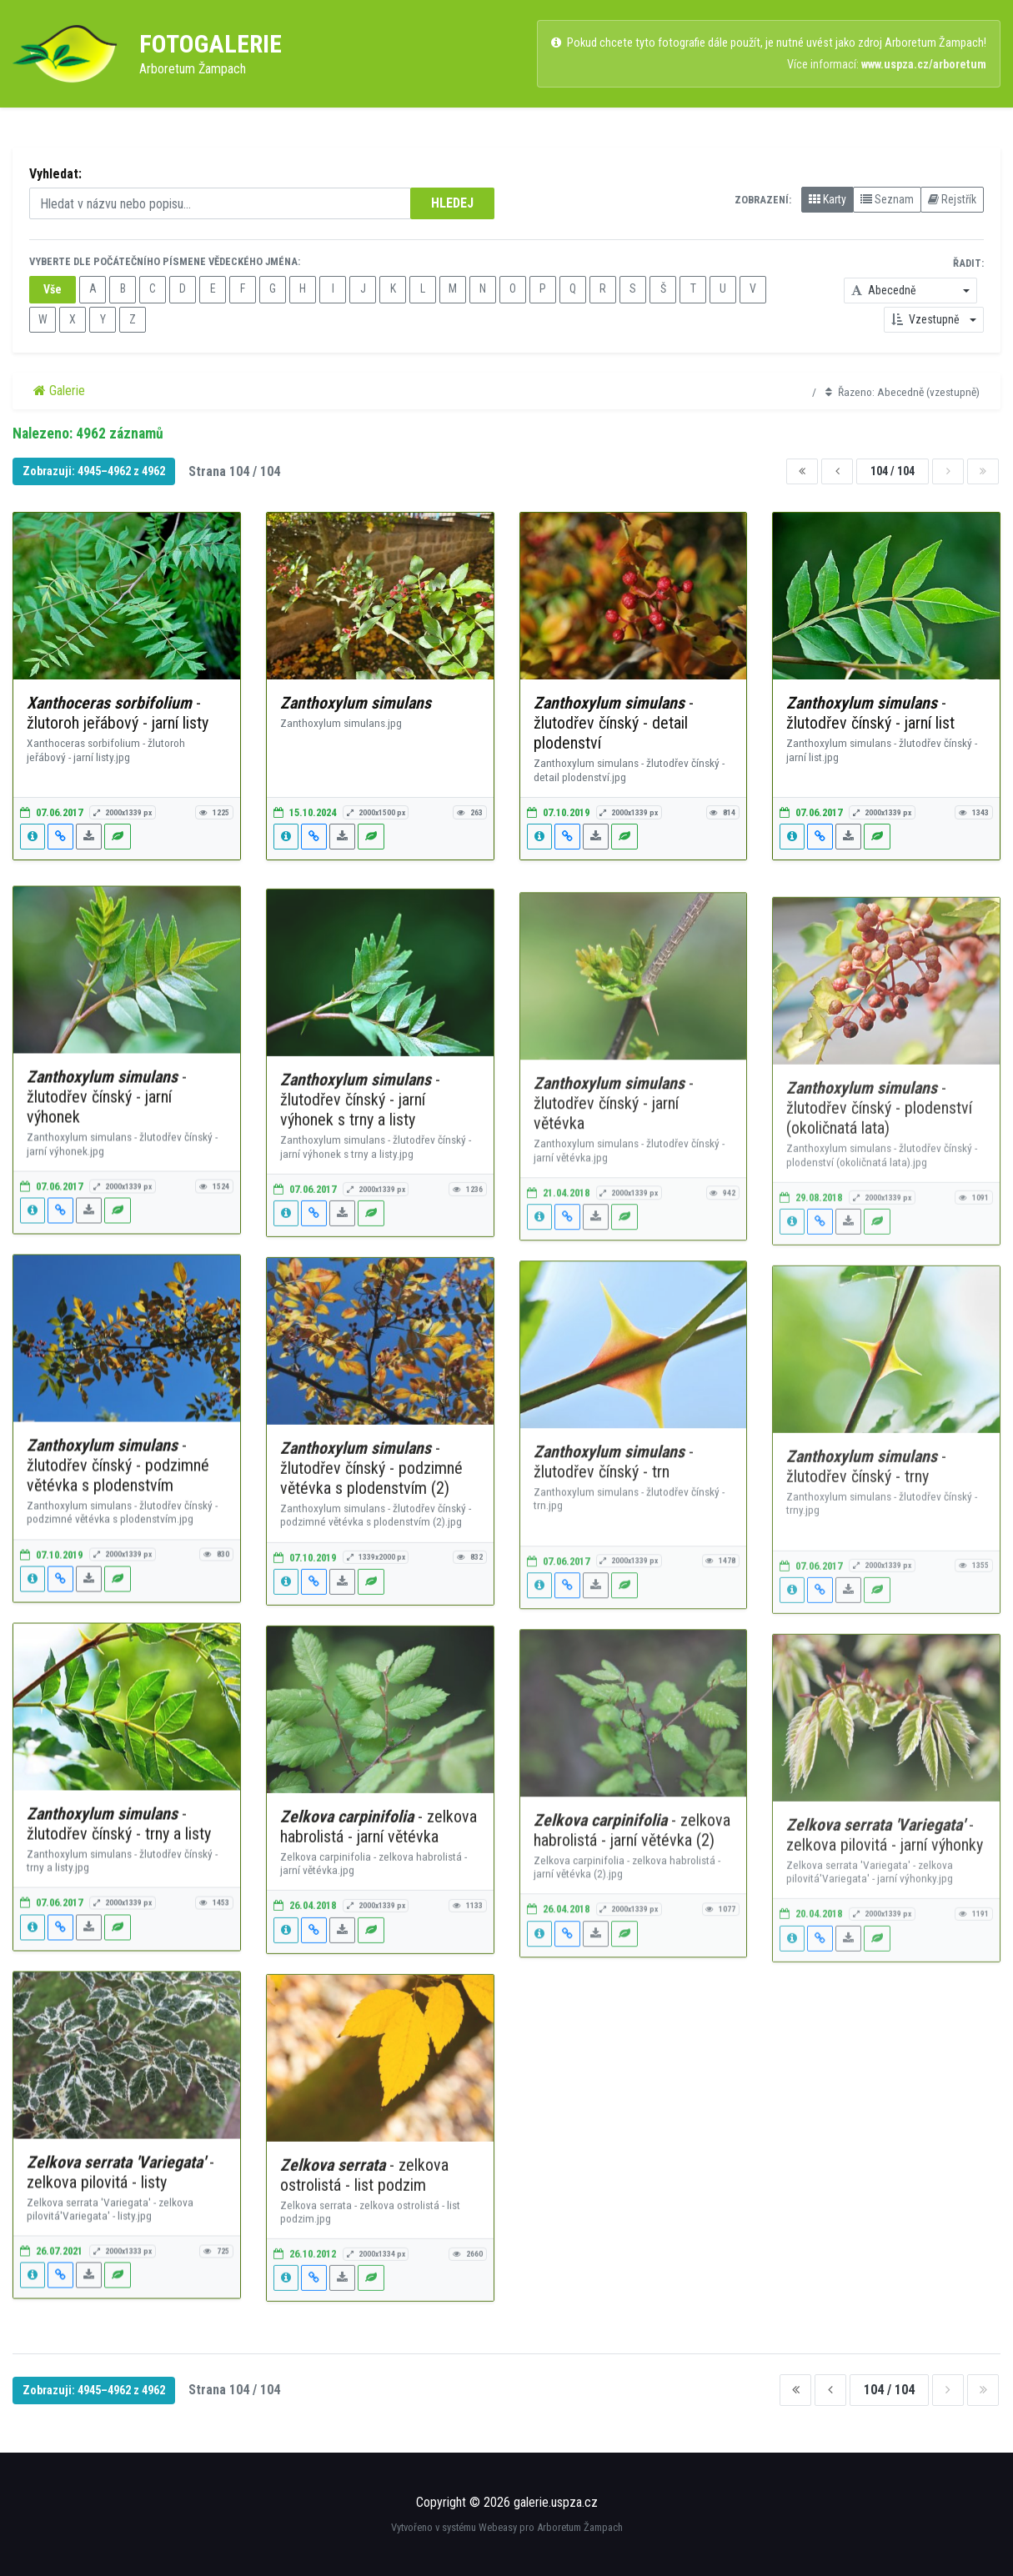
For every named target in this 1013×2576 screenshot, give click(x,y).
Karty (827, 199)
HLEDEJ (452, 203)
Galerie (59, 390)
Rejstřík (952, 199)
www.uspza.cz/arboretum (923, 65)
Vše (52, 289)
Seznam (887, 199)
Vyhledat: (55, 174)
